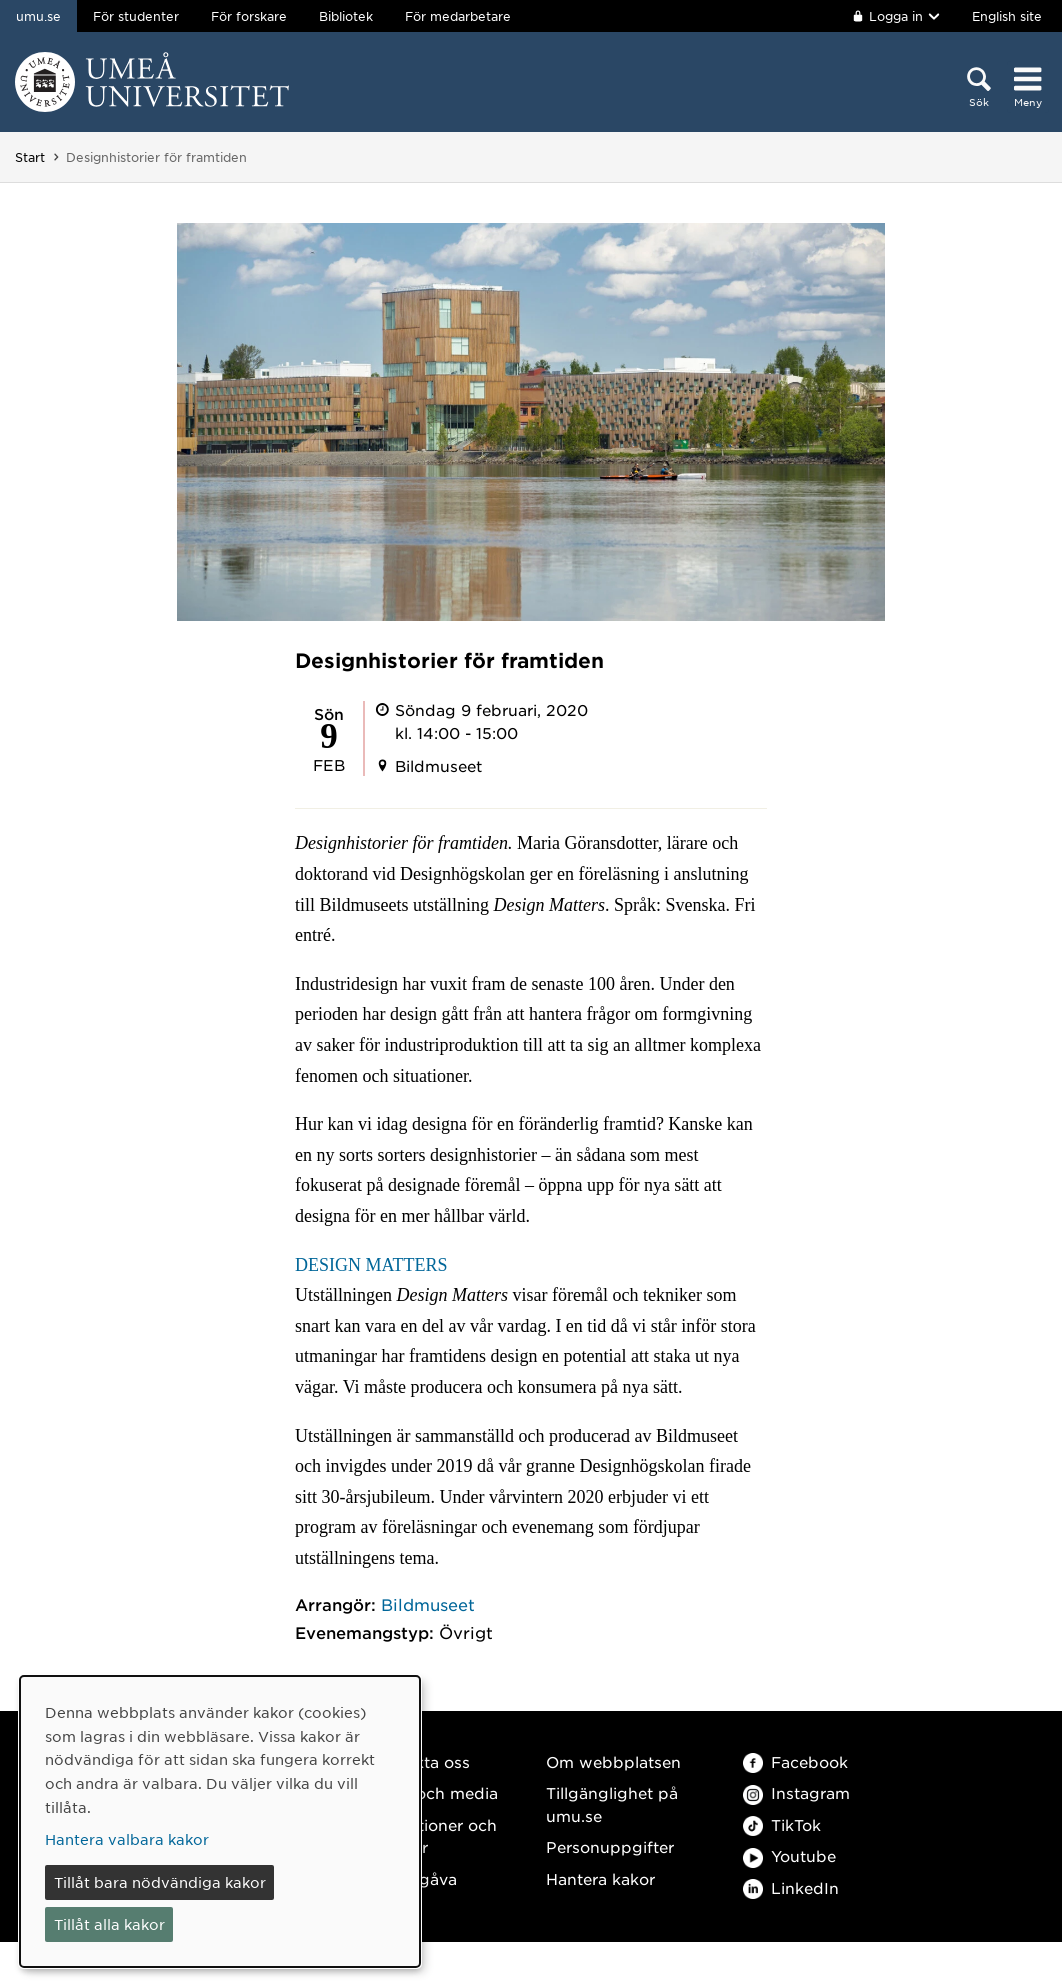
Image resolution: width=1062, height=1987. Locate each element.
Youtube (789, 1855)
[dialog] (220, 1821)
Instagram (796, 1792)
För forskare (249, 16)
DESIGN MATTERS (371, 1265)
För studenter (136, 16)
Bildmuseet (428, 1604)
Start (30, 157)
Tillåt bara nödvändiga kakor (160, 1882)
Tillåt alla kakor (109, 1924)
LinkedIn (791, 1887)
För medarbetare (458, 16)
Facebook (795, 1761)
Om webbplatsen (613, 1761)
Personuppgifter (610, 1846)
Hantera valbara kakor (127, 1839)
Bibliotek (346, 16)
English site (1007, 16)
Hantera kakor (600, 1878)
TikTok (782, 1824)
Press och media (433, 1792)
